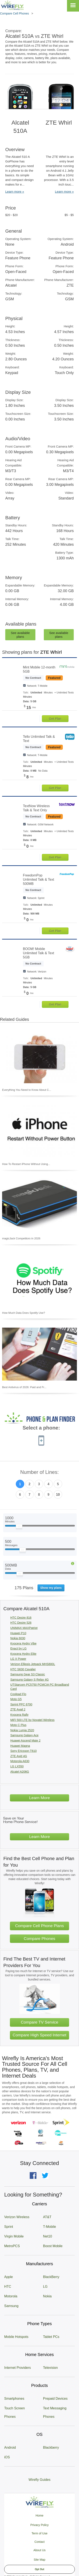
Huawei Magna (20, 1745)
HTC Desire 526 (20, 1622)
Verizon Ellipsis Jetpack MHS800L (32, 1664)
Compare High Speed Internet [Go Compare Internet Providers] (39, 2035)
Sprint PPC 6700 (21, 1704)
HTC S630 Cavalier (23, 1669)
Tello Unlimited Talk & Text (39, 739)
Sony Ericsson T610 (23, 1750)
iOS (7, 2457)
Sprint (8, 2226)
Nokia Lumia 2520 (22, 1730)
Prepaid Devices (55, 2398)
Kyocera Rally (19, 1714)
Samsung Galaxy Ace (24, 1735)
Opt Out (39, 2569)
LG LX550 (17, 1766)
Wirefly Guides (39, 2479)
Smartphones (14, 2398)
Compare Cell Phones (14, 13)
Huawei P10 (18, 1633)
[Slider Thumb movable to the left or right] (19, 1527)
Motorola (10, 2296)
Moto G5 (16, 1699)
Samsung (11, 2306)
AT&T (47, 2217)
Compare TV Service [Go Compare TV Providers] (39, 2022)
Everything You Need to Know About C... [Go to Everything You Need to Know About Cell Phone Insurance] (26, 1089)
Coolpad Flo (18, 1694)
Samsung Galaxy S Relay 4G (29, 1679)
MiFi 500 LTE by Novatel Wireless (32, 1720)
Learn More (39, 1798)
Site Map (39, 2559)
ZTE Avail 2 (17, 1709)
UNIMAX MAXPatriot (23, 1628)
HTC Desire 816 (20, 1617)
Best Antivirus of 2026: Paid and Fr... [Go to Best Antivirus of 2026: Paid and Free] (24, 1387)
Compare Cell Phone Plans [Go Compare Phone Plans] (39, 1926)
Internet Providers (17, 2367)
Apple (8, 2277)
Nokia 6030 (17, 1638)
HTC (7, 2286)
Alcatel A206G (19, 1771)
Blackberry (51, 2447)
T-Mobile (49, 2226)
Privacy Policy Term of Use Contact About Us (39, 2537)
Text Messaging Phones (54, 2412)
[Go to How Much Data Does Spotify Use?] (39, 1279)
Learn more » (14, 191)
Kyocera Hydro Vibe (23, 1643)
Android (10, 2447)
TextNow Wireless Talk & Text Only (36, 808)
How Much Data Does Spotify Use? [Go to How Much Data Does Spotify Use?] (23, 1312)
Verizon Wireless (16, 2217)
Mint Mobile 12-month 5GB (39, 669)
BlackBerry (51, 2277)
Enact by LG (18, 1648)
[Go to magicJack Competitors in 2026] (39, 1205)
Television (50, 2367)
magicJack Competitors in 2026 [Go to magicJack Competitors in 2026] (21, 1238)
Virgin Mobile (14, 2236)
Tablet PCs (51, 2337)
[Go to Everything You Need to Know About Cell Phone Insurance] (39, 1056)
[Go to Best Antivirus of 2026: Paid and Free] (39, 1354)
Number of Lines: (39, 1472)
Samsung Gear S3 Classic (27, 1674)
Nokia (47, 2296)
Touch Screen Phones (14, 2412)
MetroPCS (12, 2246)
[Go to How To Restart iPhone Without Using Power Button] (39, 1131)
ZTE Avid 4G (18, 1756)
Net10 (47, 2236)
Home (39, 2515)
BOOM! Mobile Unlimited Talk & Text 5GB (38, 953)
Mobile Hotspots (16, 2337)
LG (45, 2286)
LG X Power (18, 1658)
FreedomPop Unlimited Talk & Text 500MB (38, 879)
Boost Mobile (53, 2246)
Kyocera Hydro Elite (23, 1653)
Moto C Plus (18, 1725)
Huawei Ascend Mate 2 (25, 1740)
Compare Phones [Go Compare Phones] (39, 1938)
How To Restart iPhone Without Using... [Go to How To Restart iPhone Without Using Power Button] (26, 1164)
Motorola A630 (19, 1761)
